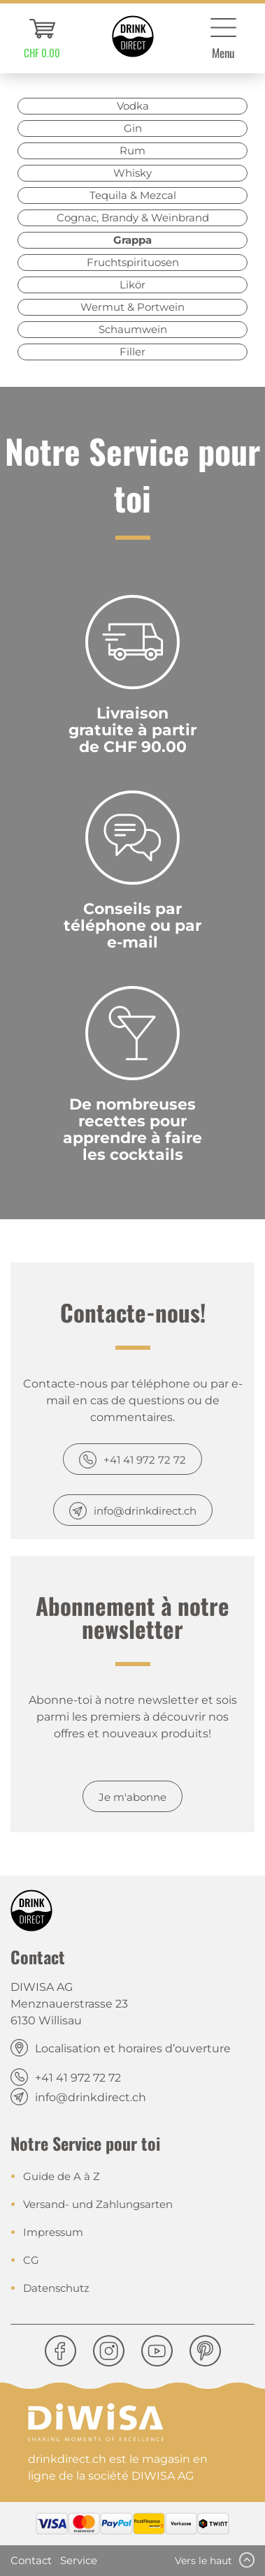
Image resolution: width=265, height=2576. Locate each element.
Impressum (53, 2232)
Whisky (132, 172)
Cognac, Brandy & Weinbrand (133, 217)
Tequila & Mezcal (132, 195)
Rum (132, 150)
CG (31, 2260)
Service (78, 2560)
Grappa (132, 239)
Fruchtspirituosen (133, 262)
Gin (133, 128)
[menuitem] (42, 38)
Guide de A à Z (61, 2176)
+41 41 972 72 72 (144, 1459)
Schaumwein (133, 329)
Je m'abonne (132, 1797)
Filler (132, 351)
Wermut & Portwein (132, 307)
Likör (132, 284)
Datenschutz (56, 2288)
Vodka (133, 105)
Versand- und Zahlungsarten (98, 2204)
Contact (31, 2560)
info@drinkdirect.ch (145, 1510)
